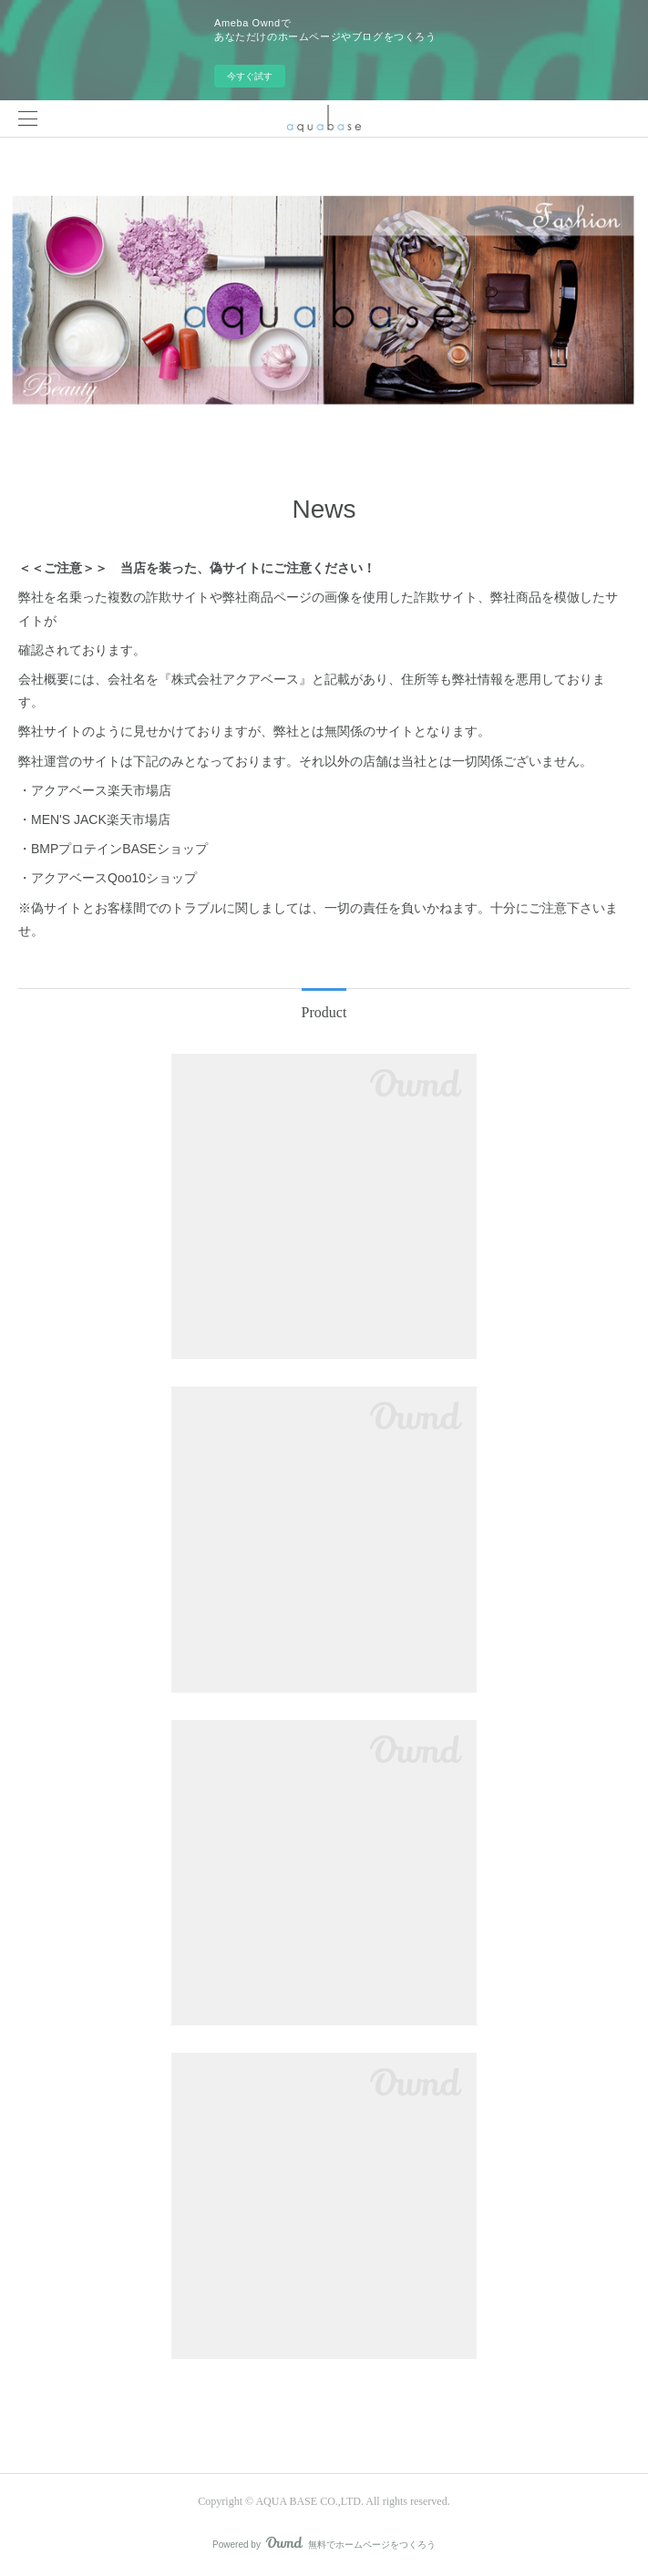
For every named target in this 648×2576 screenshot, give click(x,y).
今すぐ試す (250, 76)
